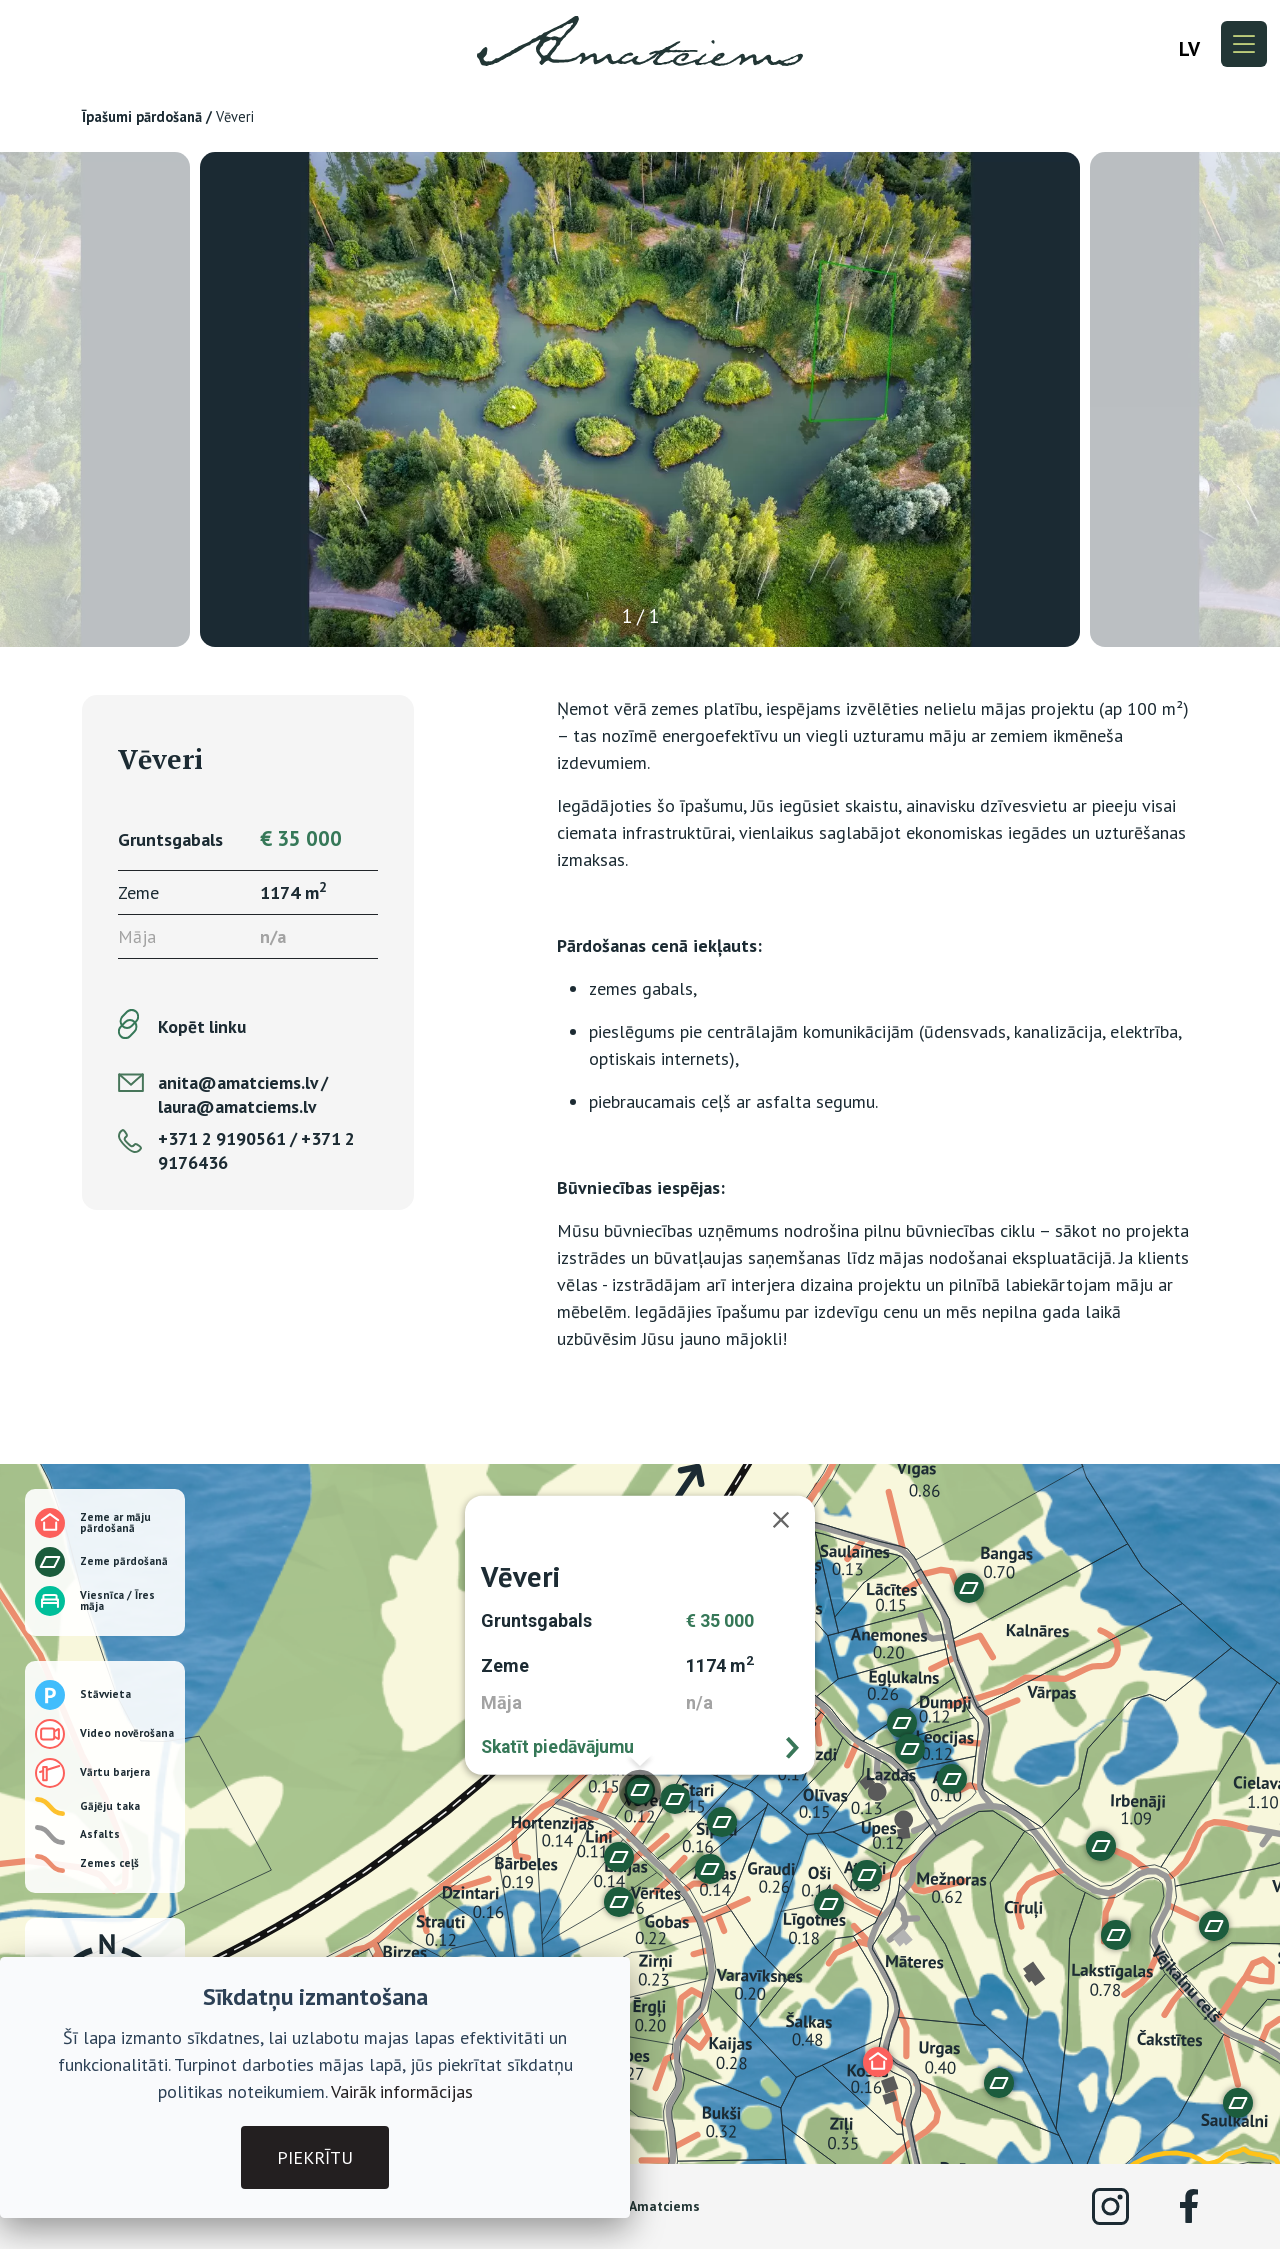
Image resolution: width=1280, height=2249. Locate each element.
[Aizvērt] (791, 1520)
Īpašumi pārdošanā (142, 116)
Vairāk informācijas (402, 2091)
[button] (710, 1869)
